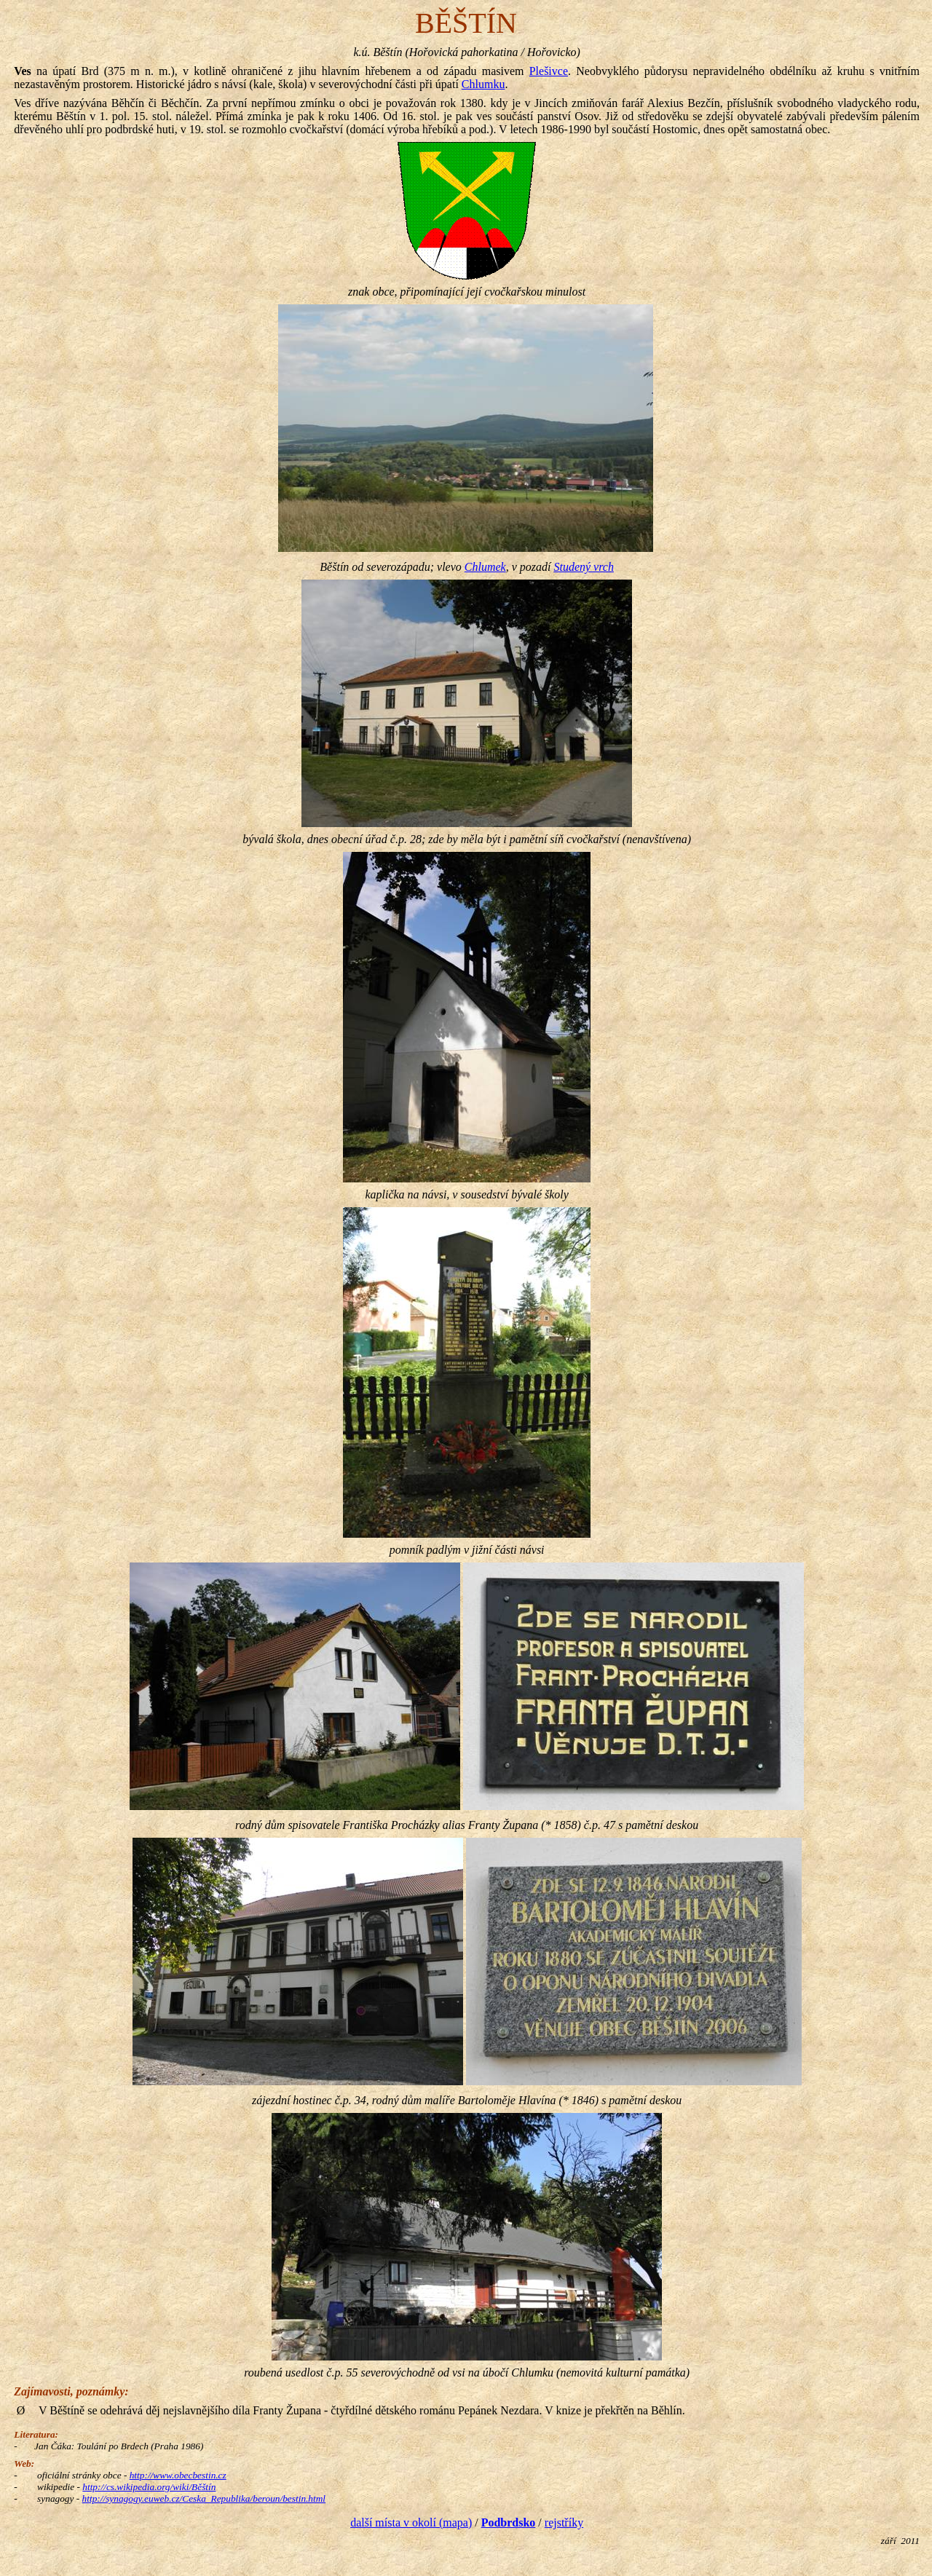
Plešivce (548, 71)
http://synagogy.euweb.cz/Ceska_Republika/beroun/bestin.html (204, 2498)
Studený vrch (583, 567)
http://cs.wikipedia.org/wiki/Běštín (149, 2486)
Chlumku (483, 84)
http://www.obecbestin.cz (178, 2475)
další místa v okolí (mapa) (411, 2522)
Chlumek (485, 567)
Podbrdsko (508, 2522)
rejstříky (564, 2522)
